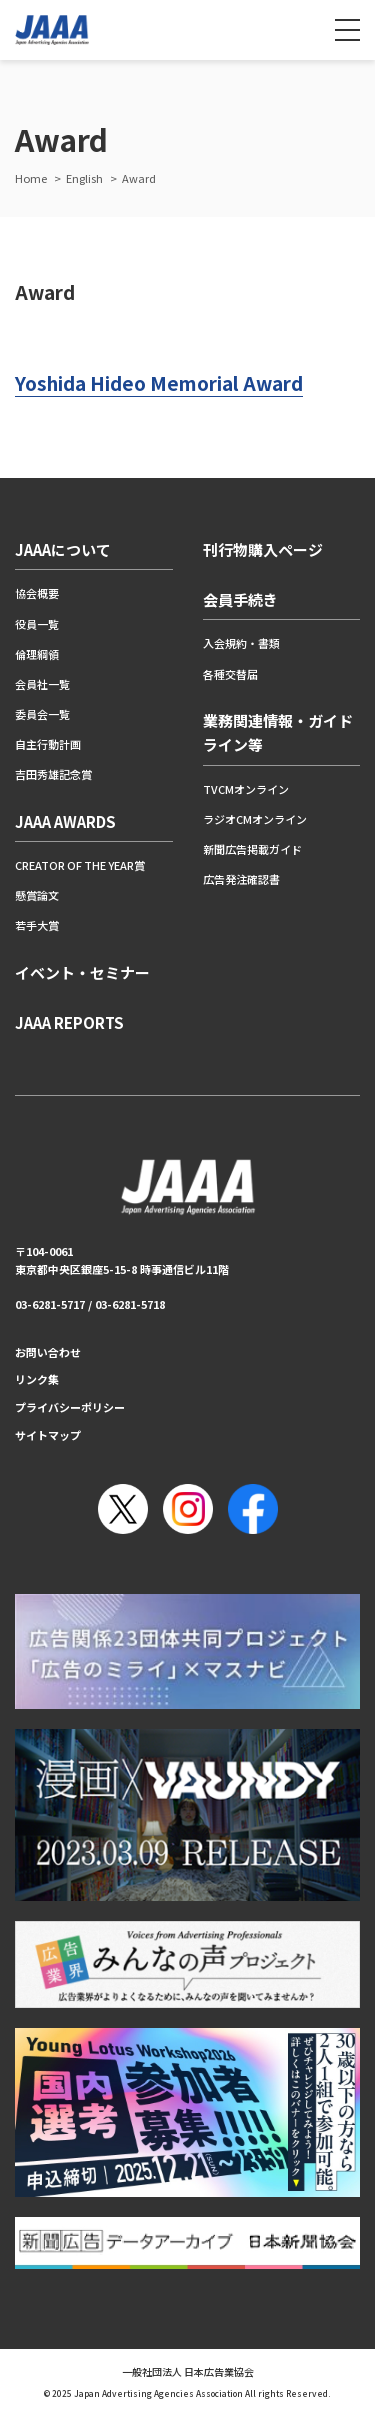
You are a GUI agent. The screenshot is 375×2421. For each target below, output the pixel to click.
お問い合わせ (48, 1352)
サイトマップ (48, 1435)
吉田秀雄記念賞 (53, 774)
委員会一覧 (42, 714)
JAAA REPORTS (69, 1022)
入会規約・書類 (241, 643)
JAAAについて (63, 549)
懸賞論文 (37, 895)
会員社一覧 (42, 684)
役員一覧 (37, 624)
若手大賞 (37, 925)
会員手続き (240, 599)
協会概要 (37, 593)
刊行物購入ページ (263, 549)
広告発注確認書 (241, 879)
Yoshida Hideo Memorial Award (159, 382)
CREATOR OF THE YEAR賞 (80, 865)
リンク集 (37, 1379)
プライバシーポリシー (70, 1407)
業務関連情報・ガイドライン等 (278, 732)
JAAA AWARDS (65, 821)
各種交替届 (230, 674)
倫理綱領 (37, 654)
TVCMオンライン (246, 789)
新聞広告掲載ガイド (252, 849)
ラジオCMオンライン (255, 819)
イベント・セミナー (82, 972)
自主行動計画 (48, 744)
